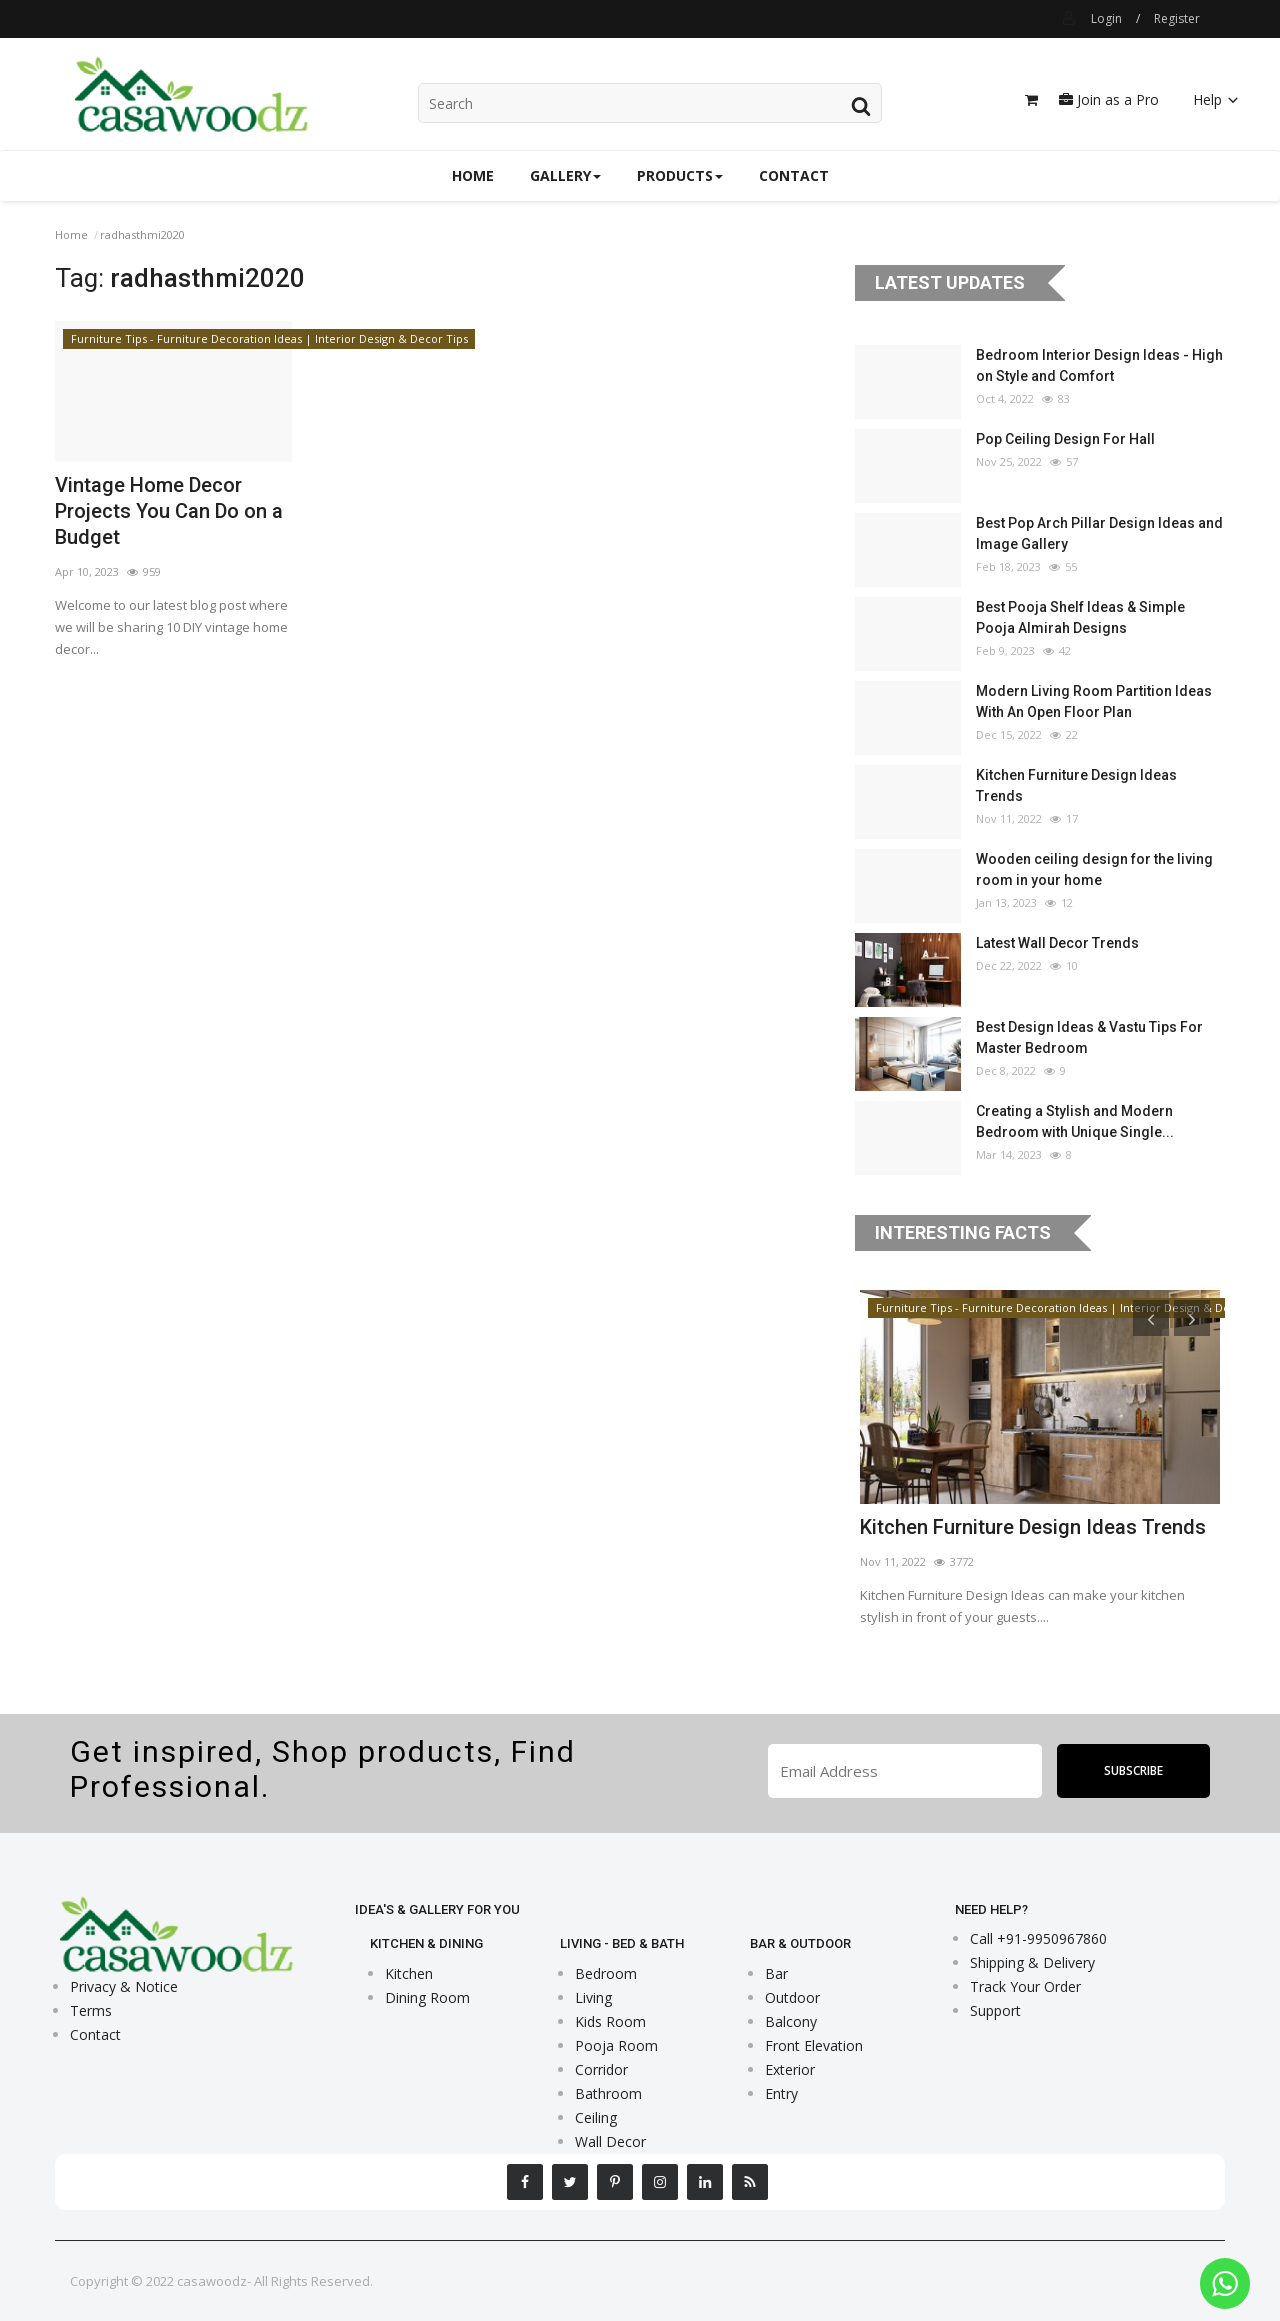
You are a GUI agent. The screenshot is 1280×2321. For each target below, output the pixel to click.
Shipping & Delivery (1032, 1962)
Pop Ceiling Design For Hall (1065, 439)
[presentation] (1151, 1318)
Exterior (790, 2069)
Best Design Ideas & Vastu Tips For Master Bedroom (1089, 1037)
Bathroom (608, 2093)
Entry (781, 2093)
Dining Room (427, 1997)
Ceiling (596, 2117)
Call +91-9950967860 (1038, 1938)
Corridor (601, 2069)
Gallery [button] (565, 175)
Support (995, 2010)
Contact (794, 175)
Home (473, 175)
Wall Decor (610, 2141)
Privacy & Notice (124, 1986)
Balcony (791, 2021)
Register (1177, 18)
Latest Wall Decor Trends (1057, 943)
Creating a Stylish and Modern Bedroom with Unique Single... (1075, 1121)
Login (1106, 18)
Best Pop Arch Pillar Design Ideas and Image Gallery (1099, 533)
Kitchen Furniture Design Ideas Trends (1076, 785)
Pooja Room (616, 2045)
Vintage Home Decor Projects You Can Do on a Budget (169, 511)
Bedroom (606, 1973)
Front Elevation (814, 2045)
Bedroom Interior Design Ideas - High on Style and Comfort (1099, 365)
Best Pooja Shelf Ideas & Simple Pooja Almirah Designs (1080, 617)
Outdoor (792, 1997)
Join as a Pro (1109, 99)
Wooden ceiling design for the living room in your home (1094, 869)
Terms (91, 2010)
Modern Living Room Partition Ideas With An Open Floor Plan (1094, 701)
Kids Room (610, 2021)
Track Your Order (1025, 1986)
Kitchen (409, 1973)
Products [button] (680, 175)
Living (593, 1997)
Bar (776, 1973)
